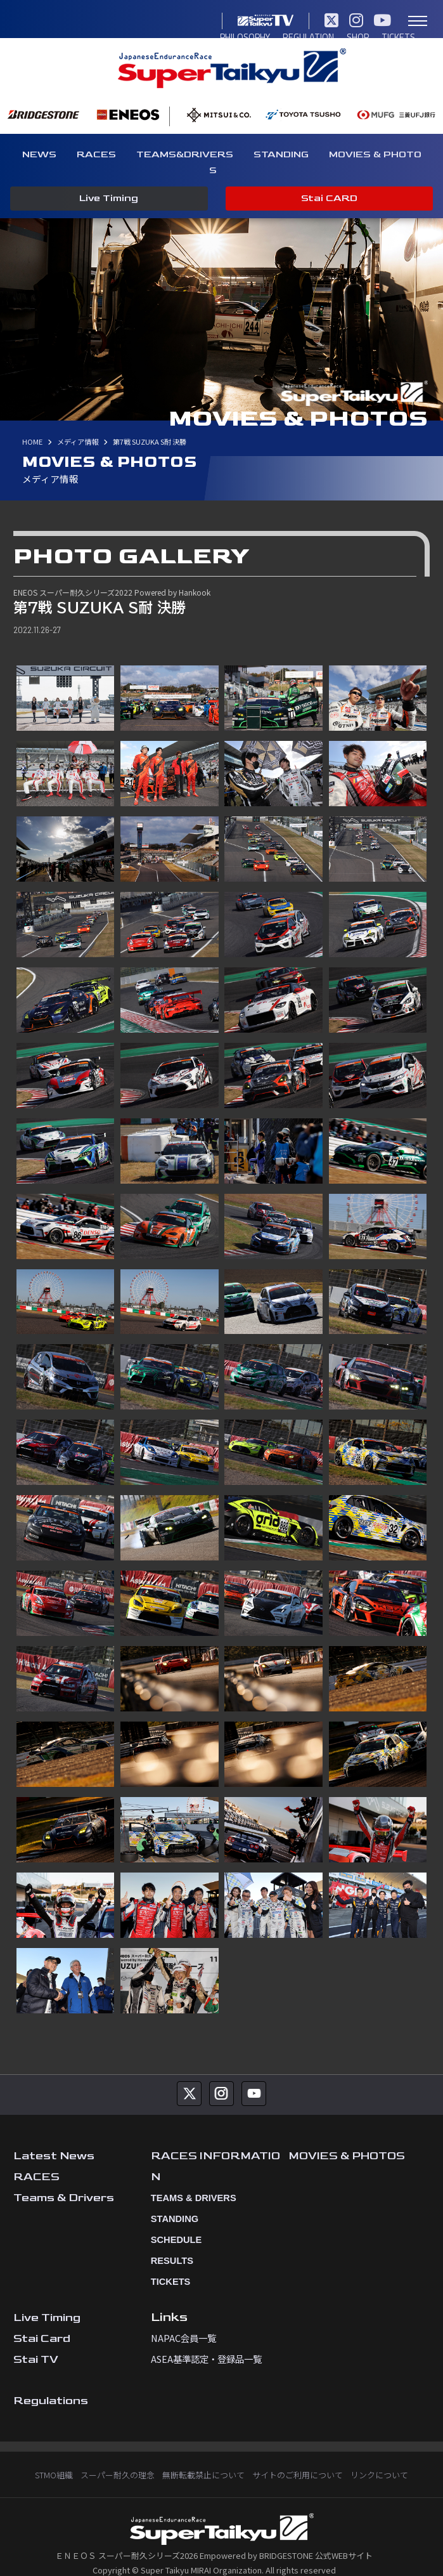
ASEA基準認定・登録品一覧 (206, 2342)
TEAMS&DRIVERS (184, 154)
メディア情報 (77, 425)
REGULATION (107, 21)
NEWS (39, 154)
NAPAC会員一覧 (183, 2321)
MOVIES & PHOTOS (348, 2139)
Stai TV (35, 2343)
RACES (96, 154)
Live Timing (108, 199)
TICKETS (194, 21)
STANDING (281, 154)
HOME (32, 425)
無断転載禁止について (203, 2458)
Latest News (54, 2139)
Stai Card (41, 2322)
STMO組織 (54, 2458)
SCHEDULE (172, 2223)
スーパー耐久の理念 (117, 2458)
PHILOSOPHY (44, 21)
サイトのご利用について (297, 2458)
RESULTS (169, 2244)
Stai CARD (329, 199)
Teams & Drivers (63, 2181)
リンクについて (379, 2458)
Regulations (50, 2384)
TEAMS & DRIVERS (188, 2181)
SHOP (155, 21)
